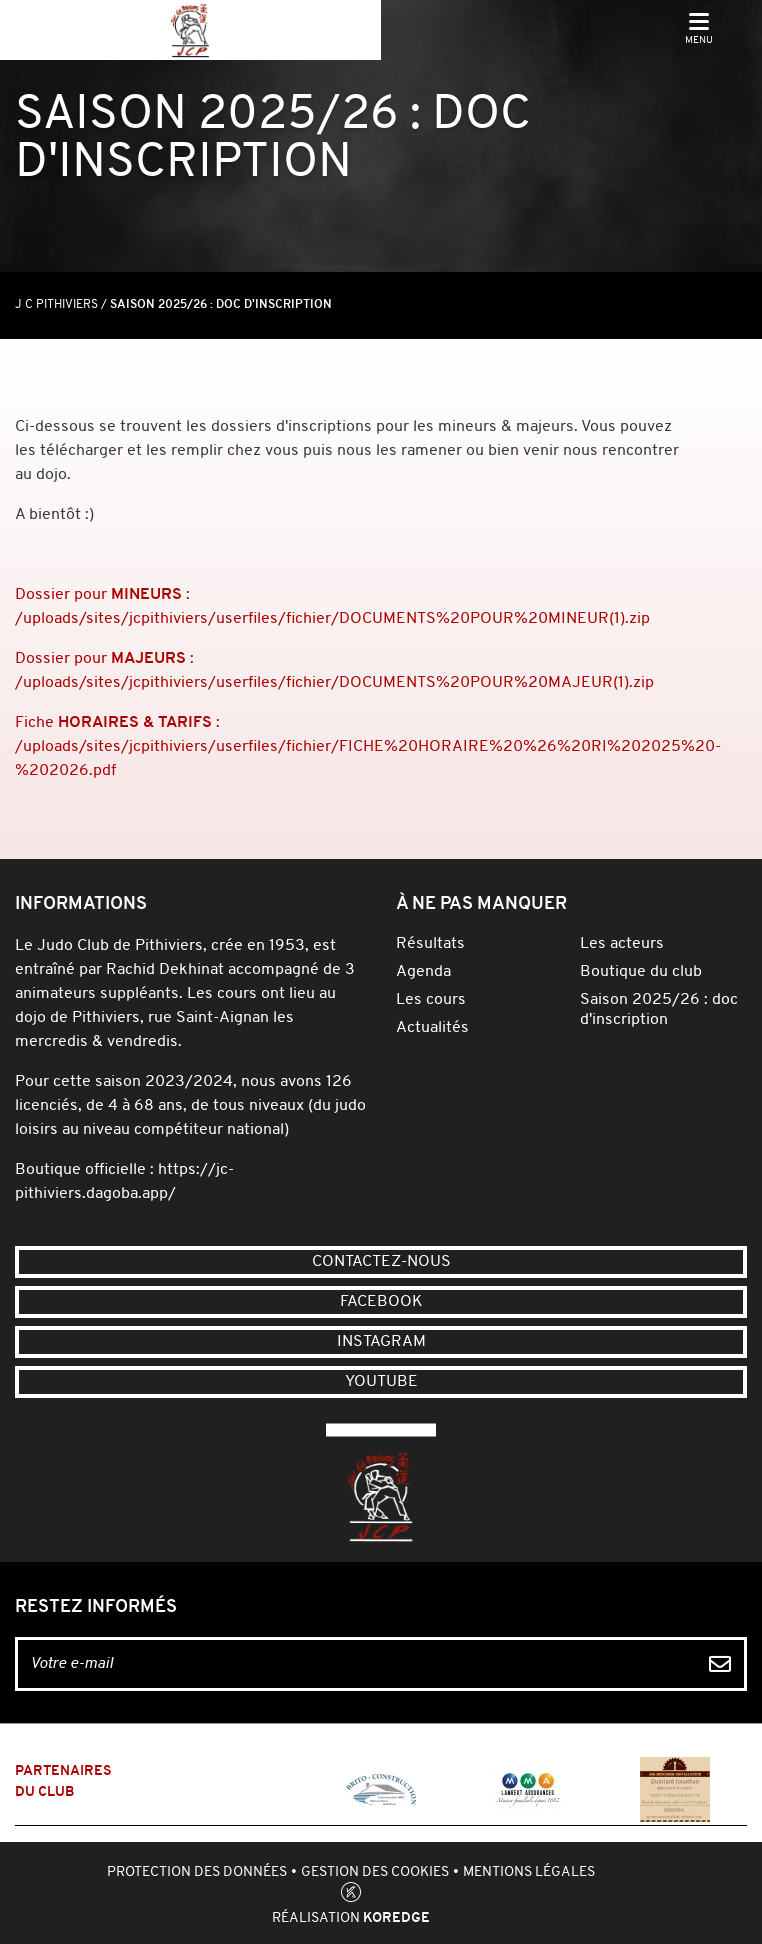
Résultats (430, 944)
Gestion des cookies (375, 1872)
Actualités (432, 1028)
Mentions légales (529, 1872)
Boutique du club (641, 972)
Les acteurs (622, 944)
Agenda (423, 972)
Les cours (431, 1000)
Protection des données (197, 1872)
